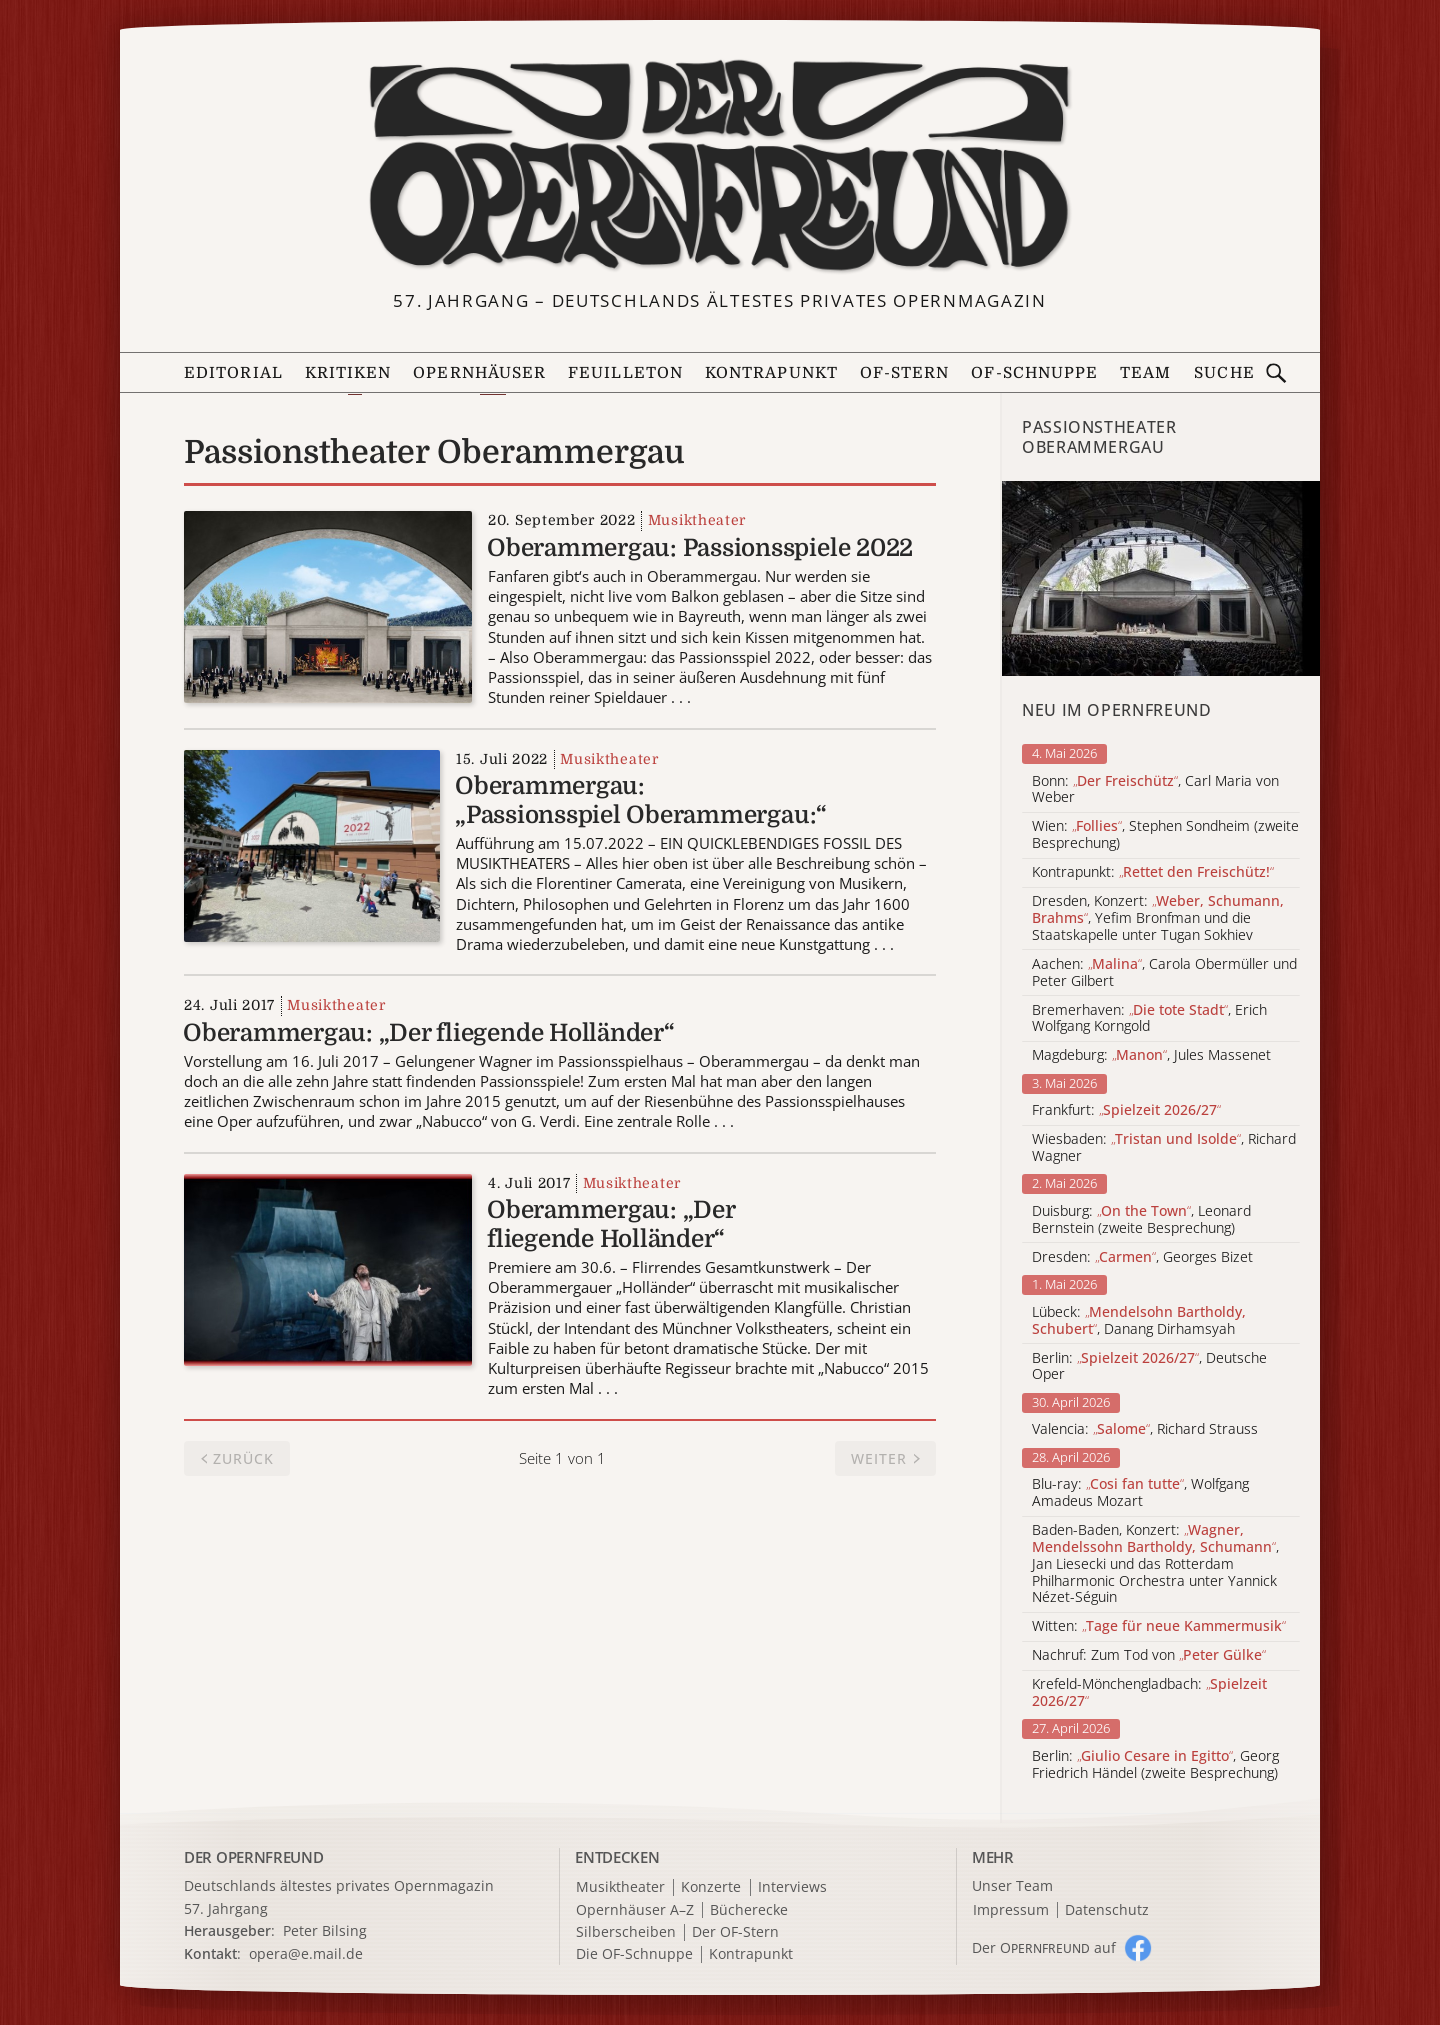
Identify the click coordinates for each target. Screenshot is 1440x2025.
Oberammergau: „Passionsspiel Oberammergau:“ (641, 800)
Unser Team (1012, 1885)
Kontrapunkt (771, 373)
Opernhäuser (479, 373)
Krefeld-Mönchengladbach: (1149, 1693)
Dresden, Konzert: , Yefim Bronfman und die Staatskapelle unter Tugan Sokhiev (1158, 918)
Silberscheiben (626, 1932)
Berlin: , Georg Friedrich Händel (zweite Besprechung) (1155, 1765)
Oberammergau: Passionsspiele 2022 (700, 548)
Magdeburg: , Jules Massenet (1151, 1055)
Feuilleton (625, 373)
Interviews (792, 1887)
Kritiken (348, 373)
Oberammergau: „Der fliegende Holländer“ (429, 1033)
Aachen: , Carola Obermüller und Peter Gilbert (1164, 973)
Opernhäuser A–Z (635, 1910)
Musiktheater (697, 520)
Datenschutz (1107, 1910)
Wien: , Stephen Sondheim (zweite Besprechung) (1165, 835)
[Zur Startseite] (720, 166)
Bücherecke (749, 1910)
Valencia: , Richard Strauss (1145, 1429)
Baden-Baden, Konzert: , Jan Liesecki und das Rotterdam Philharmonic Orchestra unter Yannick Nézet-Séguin (1155, 1564)
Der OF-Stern (735, 1932)
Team (1145, 373)
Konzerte (711, 1887)
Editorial (233, 373)
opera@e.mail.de (306, 1953)
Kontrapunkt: (1153, 872)
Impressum (1011, 1910)
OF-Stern (905, 373)
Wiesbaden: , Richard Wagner (1164, 1148)
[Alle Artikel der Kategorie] (1161, 578)
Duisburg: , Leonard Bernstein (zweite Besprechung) (1141, 1220)
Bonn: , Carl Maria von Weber (1155, 790)
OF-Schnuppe (1034, 373)
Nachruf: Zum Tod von (1149, 1655)
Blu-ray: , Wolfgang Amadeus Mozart (1140, 1493)
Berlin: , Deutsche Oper (1149, 1367)
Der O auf (1044, 1947)
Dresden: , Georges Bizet (1142, 1257)
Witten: (1159, 1626)
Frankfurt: (1126, 1110)
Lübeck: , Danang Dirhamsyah (1139, 1321)
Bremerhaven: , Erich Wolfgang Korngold (1149, 1019)
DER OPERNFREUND (254, 1857)
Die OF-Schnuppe (634, 1954)
